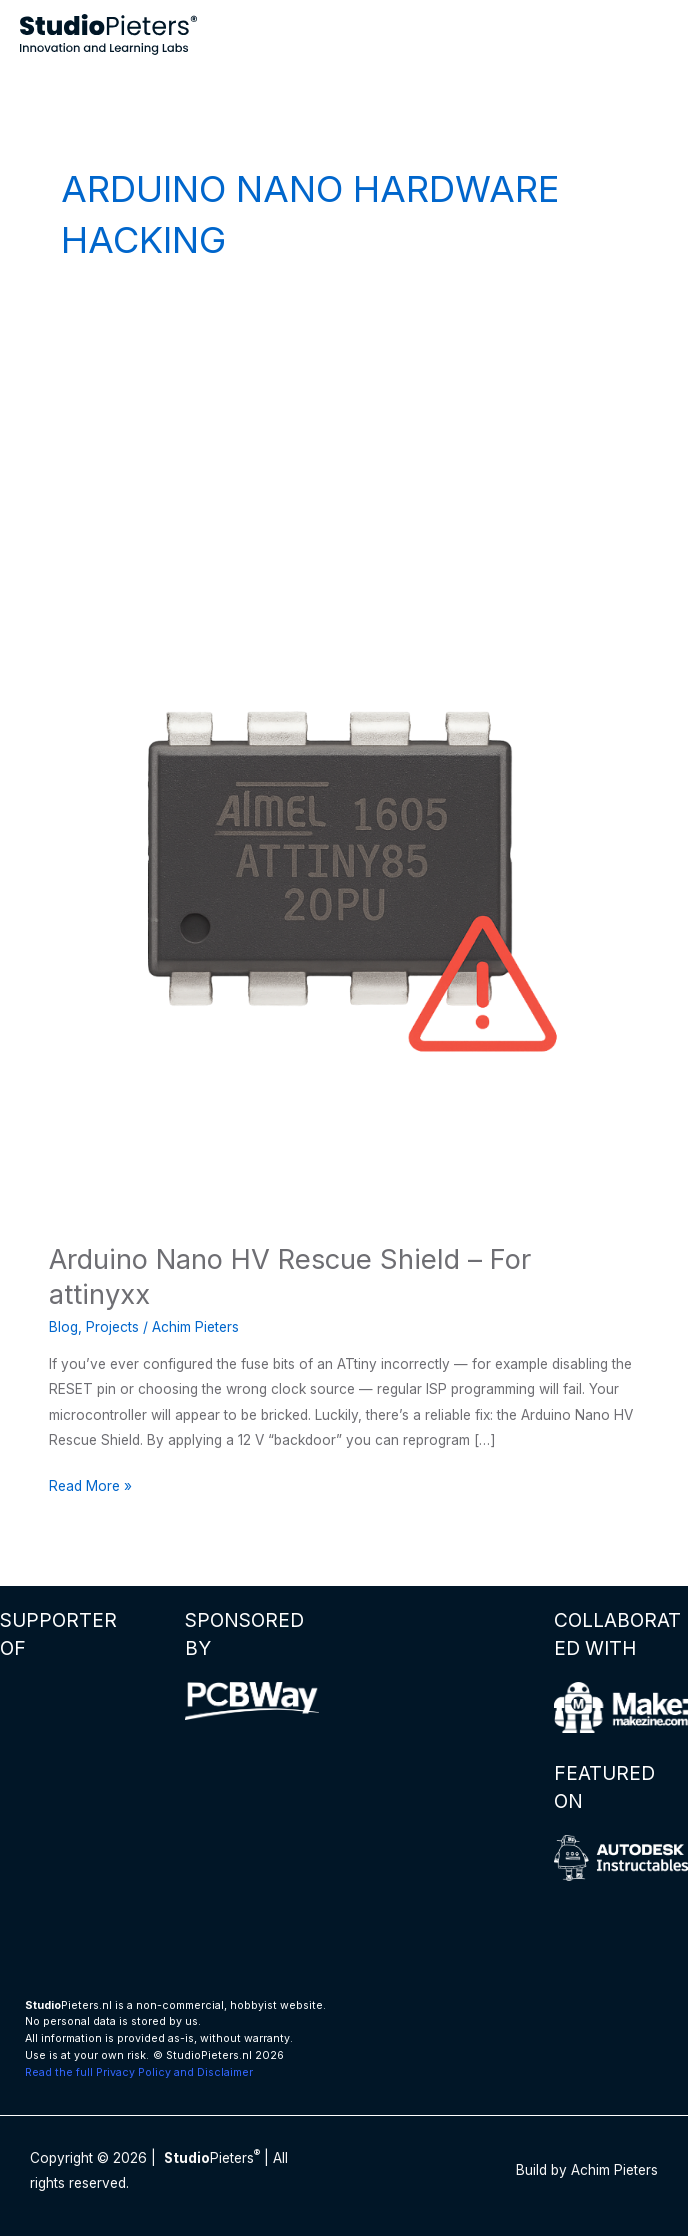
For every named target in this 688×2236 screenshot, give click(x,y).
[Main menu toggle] (648, 34)
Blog (63, 1327)
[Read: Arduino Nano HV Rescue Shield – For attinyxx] (343, 925)
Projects (112, 1327)
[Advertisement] (344, 461)
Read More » (90, 1486)
